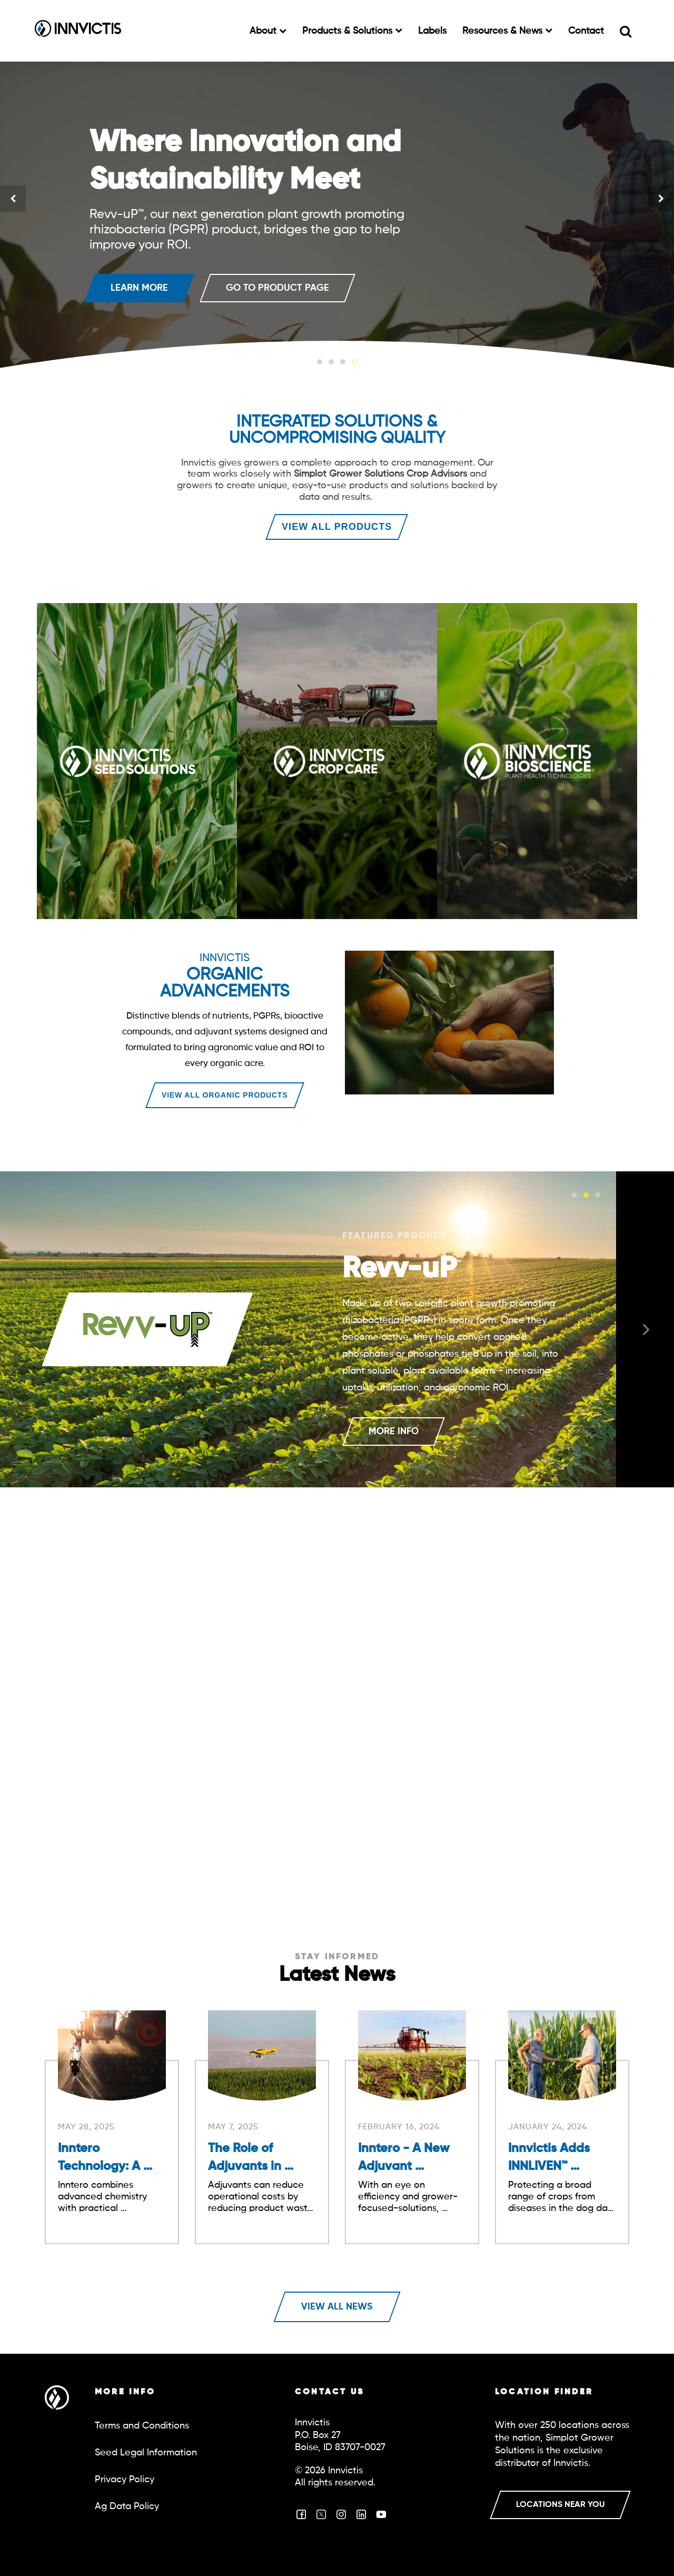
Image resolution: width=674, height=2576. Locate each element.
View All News (337, 2307)
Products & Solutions (348, 31)
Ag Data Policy (127, 2506)
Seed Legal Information (146, 2452)
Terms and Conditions (142, 2426)
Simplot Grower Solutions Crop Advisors (380, 474)
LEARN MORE (139, 288)
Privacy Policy (124, 2479)
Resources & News (503, 31)
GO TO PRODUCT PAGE (277, 288)
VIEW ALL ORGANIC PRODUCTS (225, 1095)
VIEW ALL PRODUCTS (337, 527)
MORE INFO (394, 1431)
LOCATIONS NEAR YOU (560, 2505)
